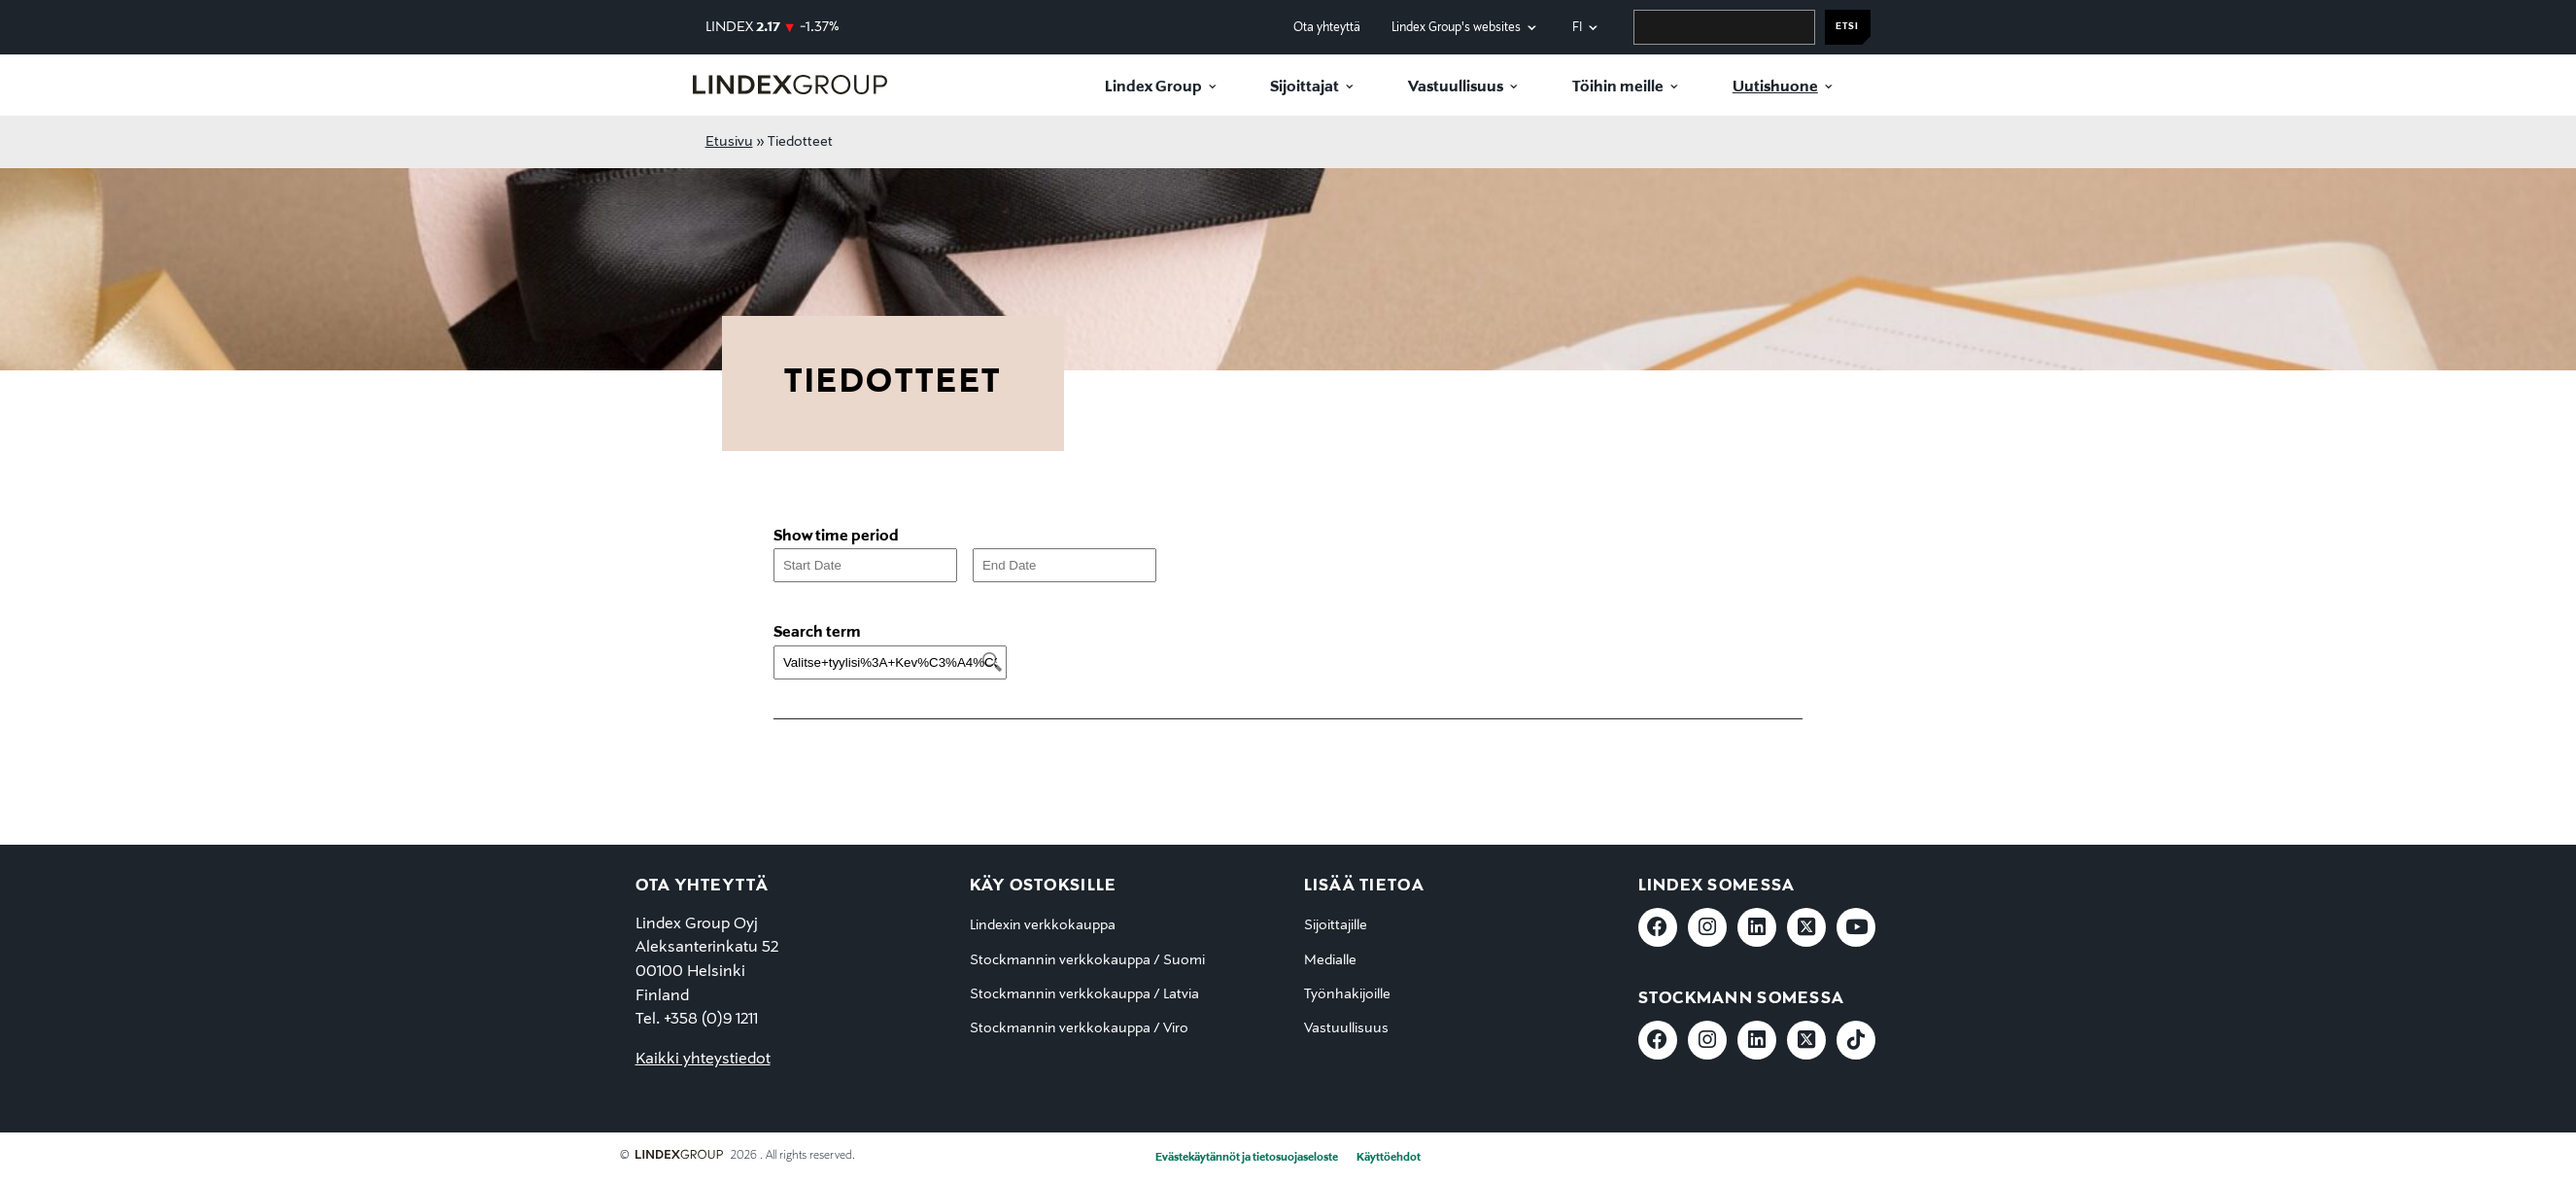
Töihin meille (1618, 87)
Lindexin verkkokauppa (1043, 925)
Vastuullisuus (1455, 87)
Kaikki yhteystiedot (703, 1059)
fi (1577, 27)
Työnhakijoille (1347, 994)
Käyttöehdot (1389, 1158)
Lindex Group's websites (1456, 27)
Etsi (1847, 26)
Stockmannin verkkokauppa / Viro (1079, 1028)
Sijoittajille (1335, 925)
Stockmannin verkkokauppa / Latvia (1084, 994)
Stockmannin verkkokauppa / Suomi (1087, 960)
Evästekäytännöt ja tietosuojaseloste (1246, 1158)
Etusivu (729, 142)
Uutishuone (1775, 87)
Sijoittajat (1304, 87)
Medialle (1330, 960)
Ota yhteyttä (1326, 27)
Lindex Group (1153, 87)
